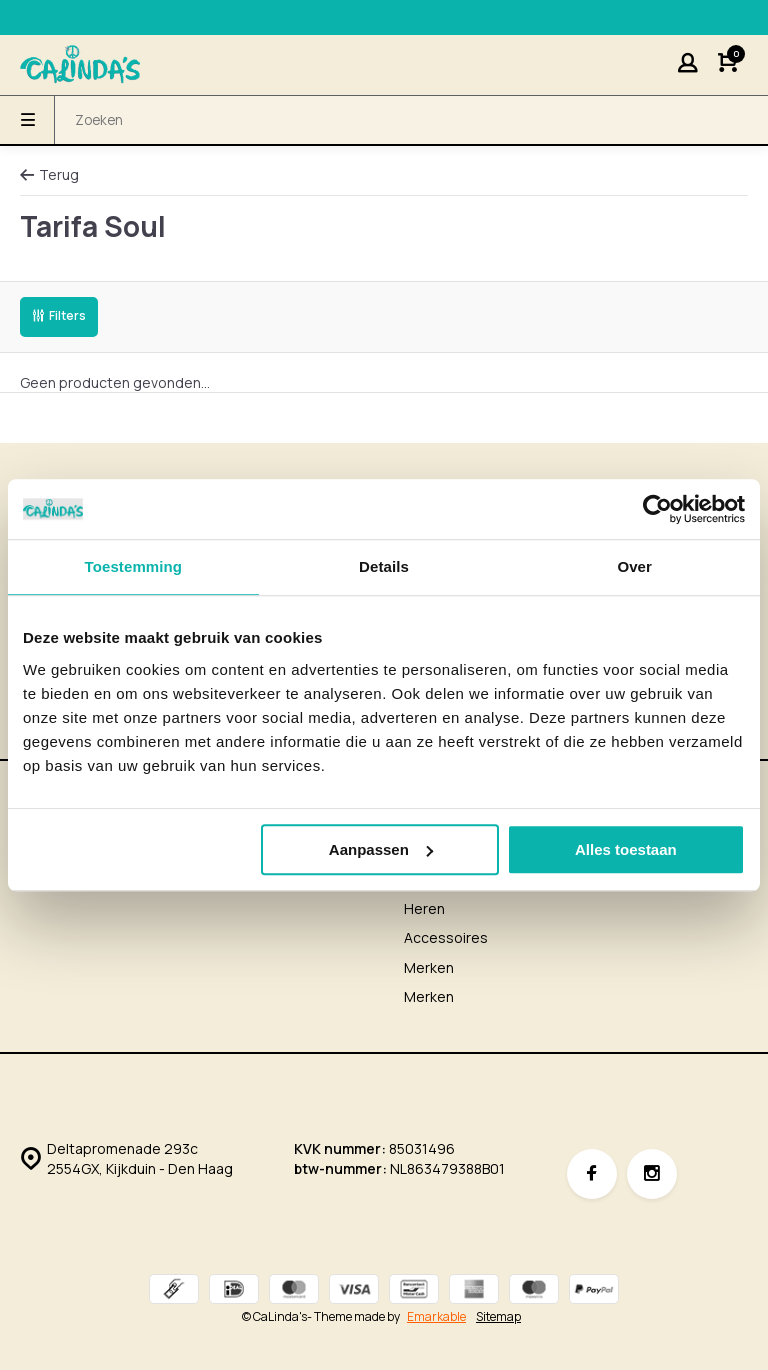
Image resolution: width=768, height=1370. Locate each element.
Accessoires (446, 937)
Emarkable (436, 1316)
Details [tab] (384, 566)
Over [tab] (634, 566)
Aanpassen (381, 849)
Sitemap (498, 1317)
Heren (424, 908)
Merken (429, 967)
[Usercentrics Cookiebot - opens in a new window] (657, 509)
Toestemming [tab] (134, 566)
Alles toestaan (626, 849)
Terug (49, 174)
